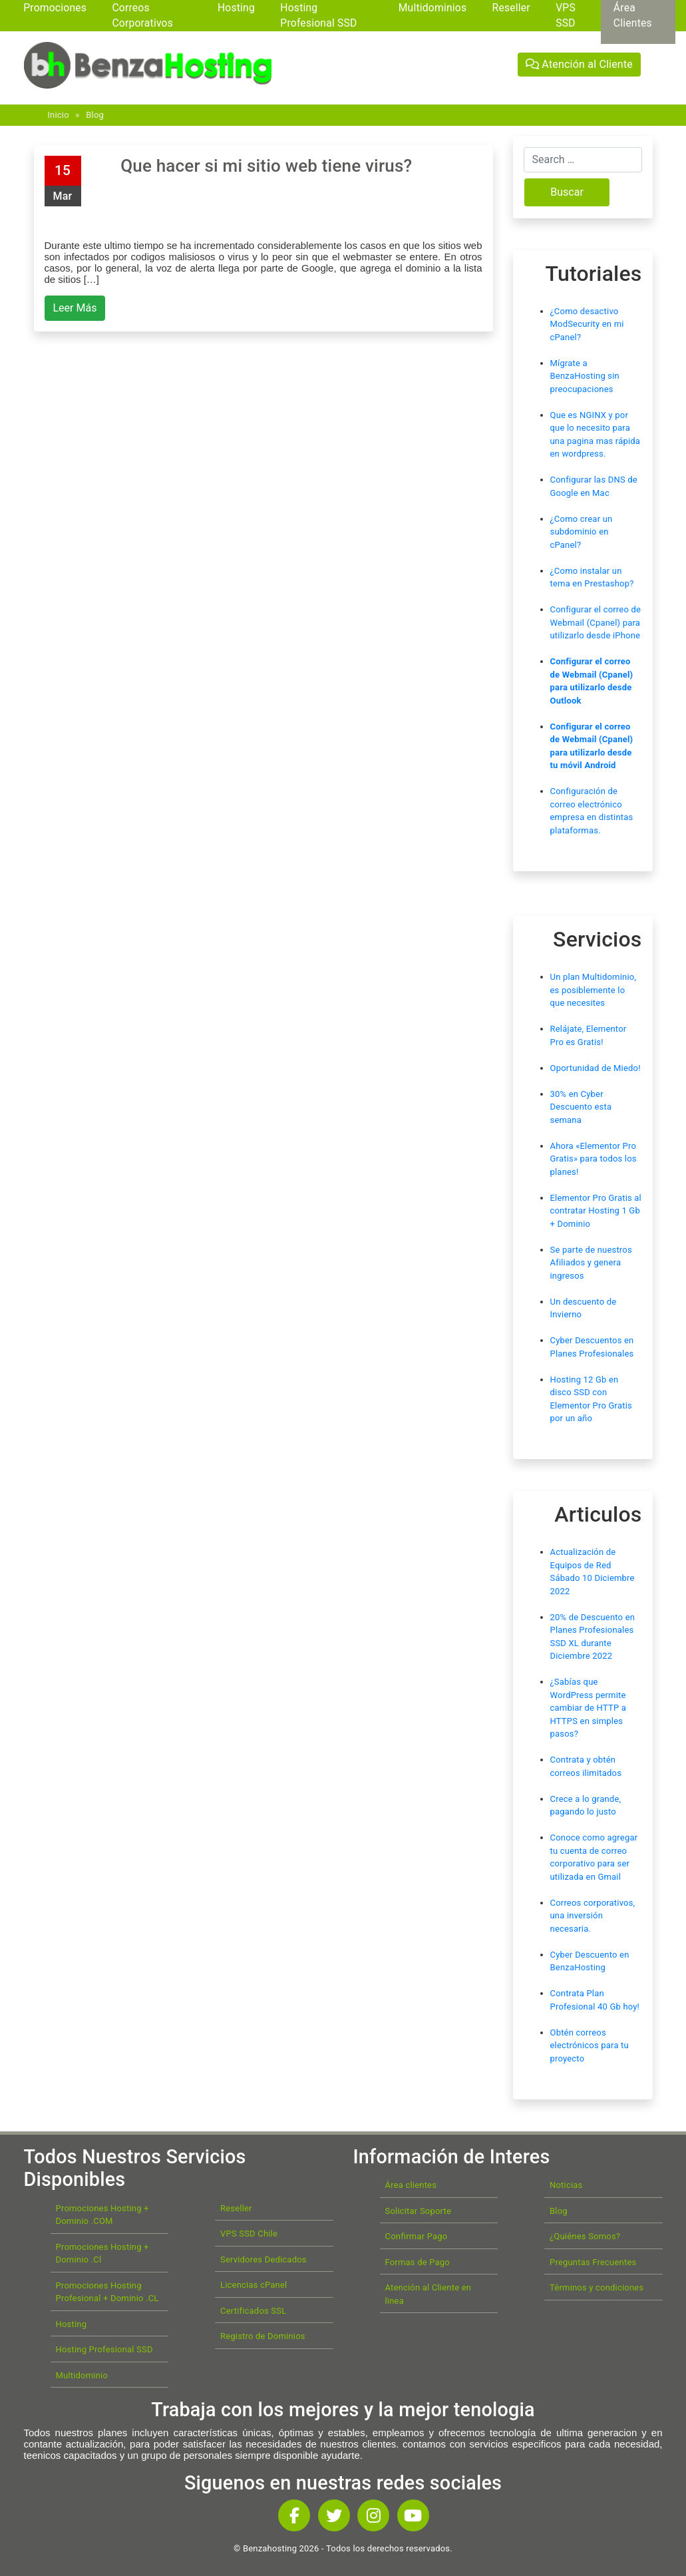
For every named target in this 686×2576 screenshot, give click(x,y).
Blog (95, 115)
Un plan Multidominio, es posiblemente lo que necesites (593, 990)
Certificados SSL (253, 2311)
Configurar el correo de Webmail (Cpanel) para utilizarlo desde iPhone (595, 622)
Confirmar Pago (416, 2236)
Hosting (71, 2324)
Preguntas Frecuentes (593, 2262)
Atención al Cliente (579, 64)
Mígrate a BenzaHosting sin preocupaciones (584, 376)
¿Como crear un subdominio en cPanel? (581, 532)
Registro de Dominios (262, 2336)
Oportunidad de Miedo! (595, 1068)
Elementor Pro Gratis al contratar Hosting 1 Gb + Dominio (595, 1211)
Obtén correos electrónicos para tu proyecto (589, 2045)
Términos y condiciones (596, 2287)
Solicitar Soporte (418, 2211)
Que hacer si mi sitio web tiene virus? (266, 166)
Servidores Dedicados (263, 2259)
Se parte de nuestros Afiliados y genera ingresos (591, 1263)
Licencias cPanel (253, 2285)
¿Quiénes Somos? (585, 2236)
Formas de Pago (417, 2262)
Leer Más (75, 308)
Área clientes (411, 2185)
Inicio (58, 115)
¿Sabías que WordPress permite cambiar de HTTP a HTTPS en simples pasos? (588, 1708)
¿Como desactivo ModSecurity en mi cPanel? (587, 324)
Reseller (236, 2208)
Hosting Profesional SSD (104, 2349)
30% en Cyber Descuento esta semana (581, 1107)
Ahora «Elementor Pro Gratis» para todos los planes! (593, 1159)
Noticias (566, 2185)
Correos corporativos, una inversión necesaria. (592, 1916)
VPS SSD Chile (248, 2234)
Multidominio (82, 2375)
